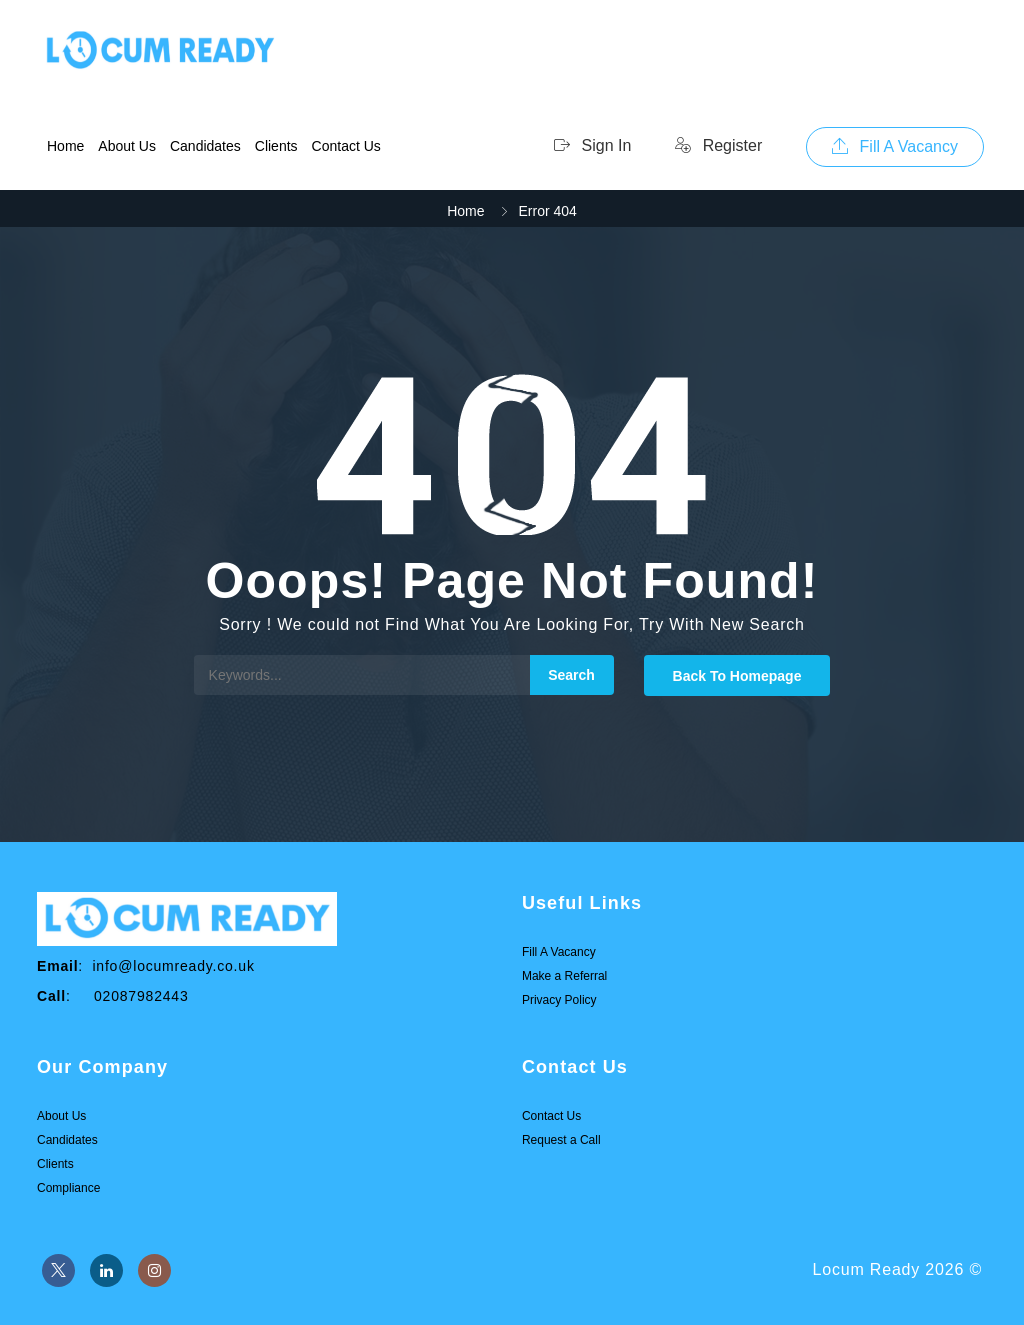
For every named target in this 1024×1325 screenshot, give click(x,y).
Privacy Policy (559, 1000)
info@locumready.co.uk (173, 966)
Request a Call (561, 1140)
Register (718, 145)
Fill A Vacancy (895, 146)
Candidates (205, 146)
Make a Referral (564, 976)
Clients (276, 146)
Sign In (592, 145)
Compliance (68, 1188)
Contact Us (346, 146)
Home (65, 146)
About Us (127, 146)
